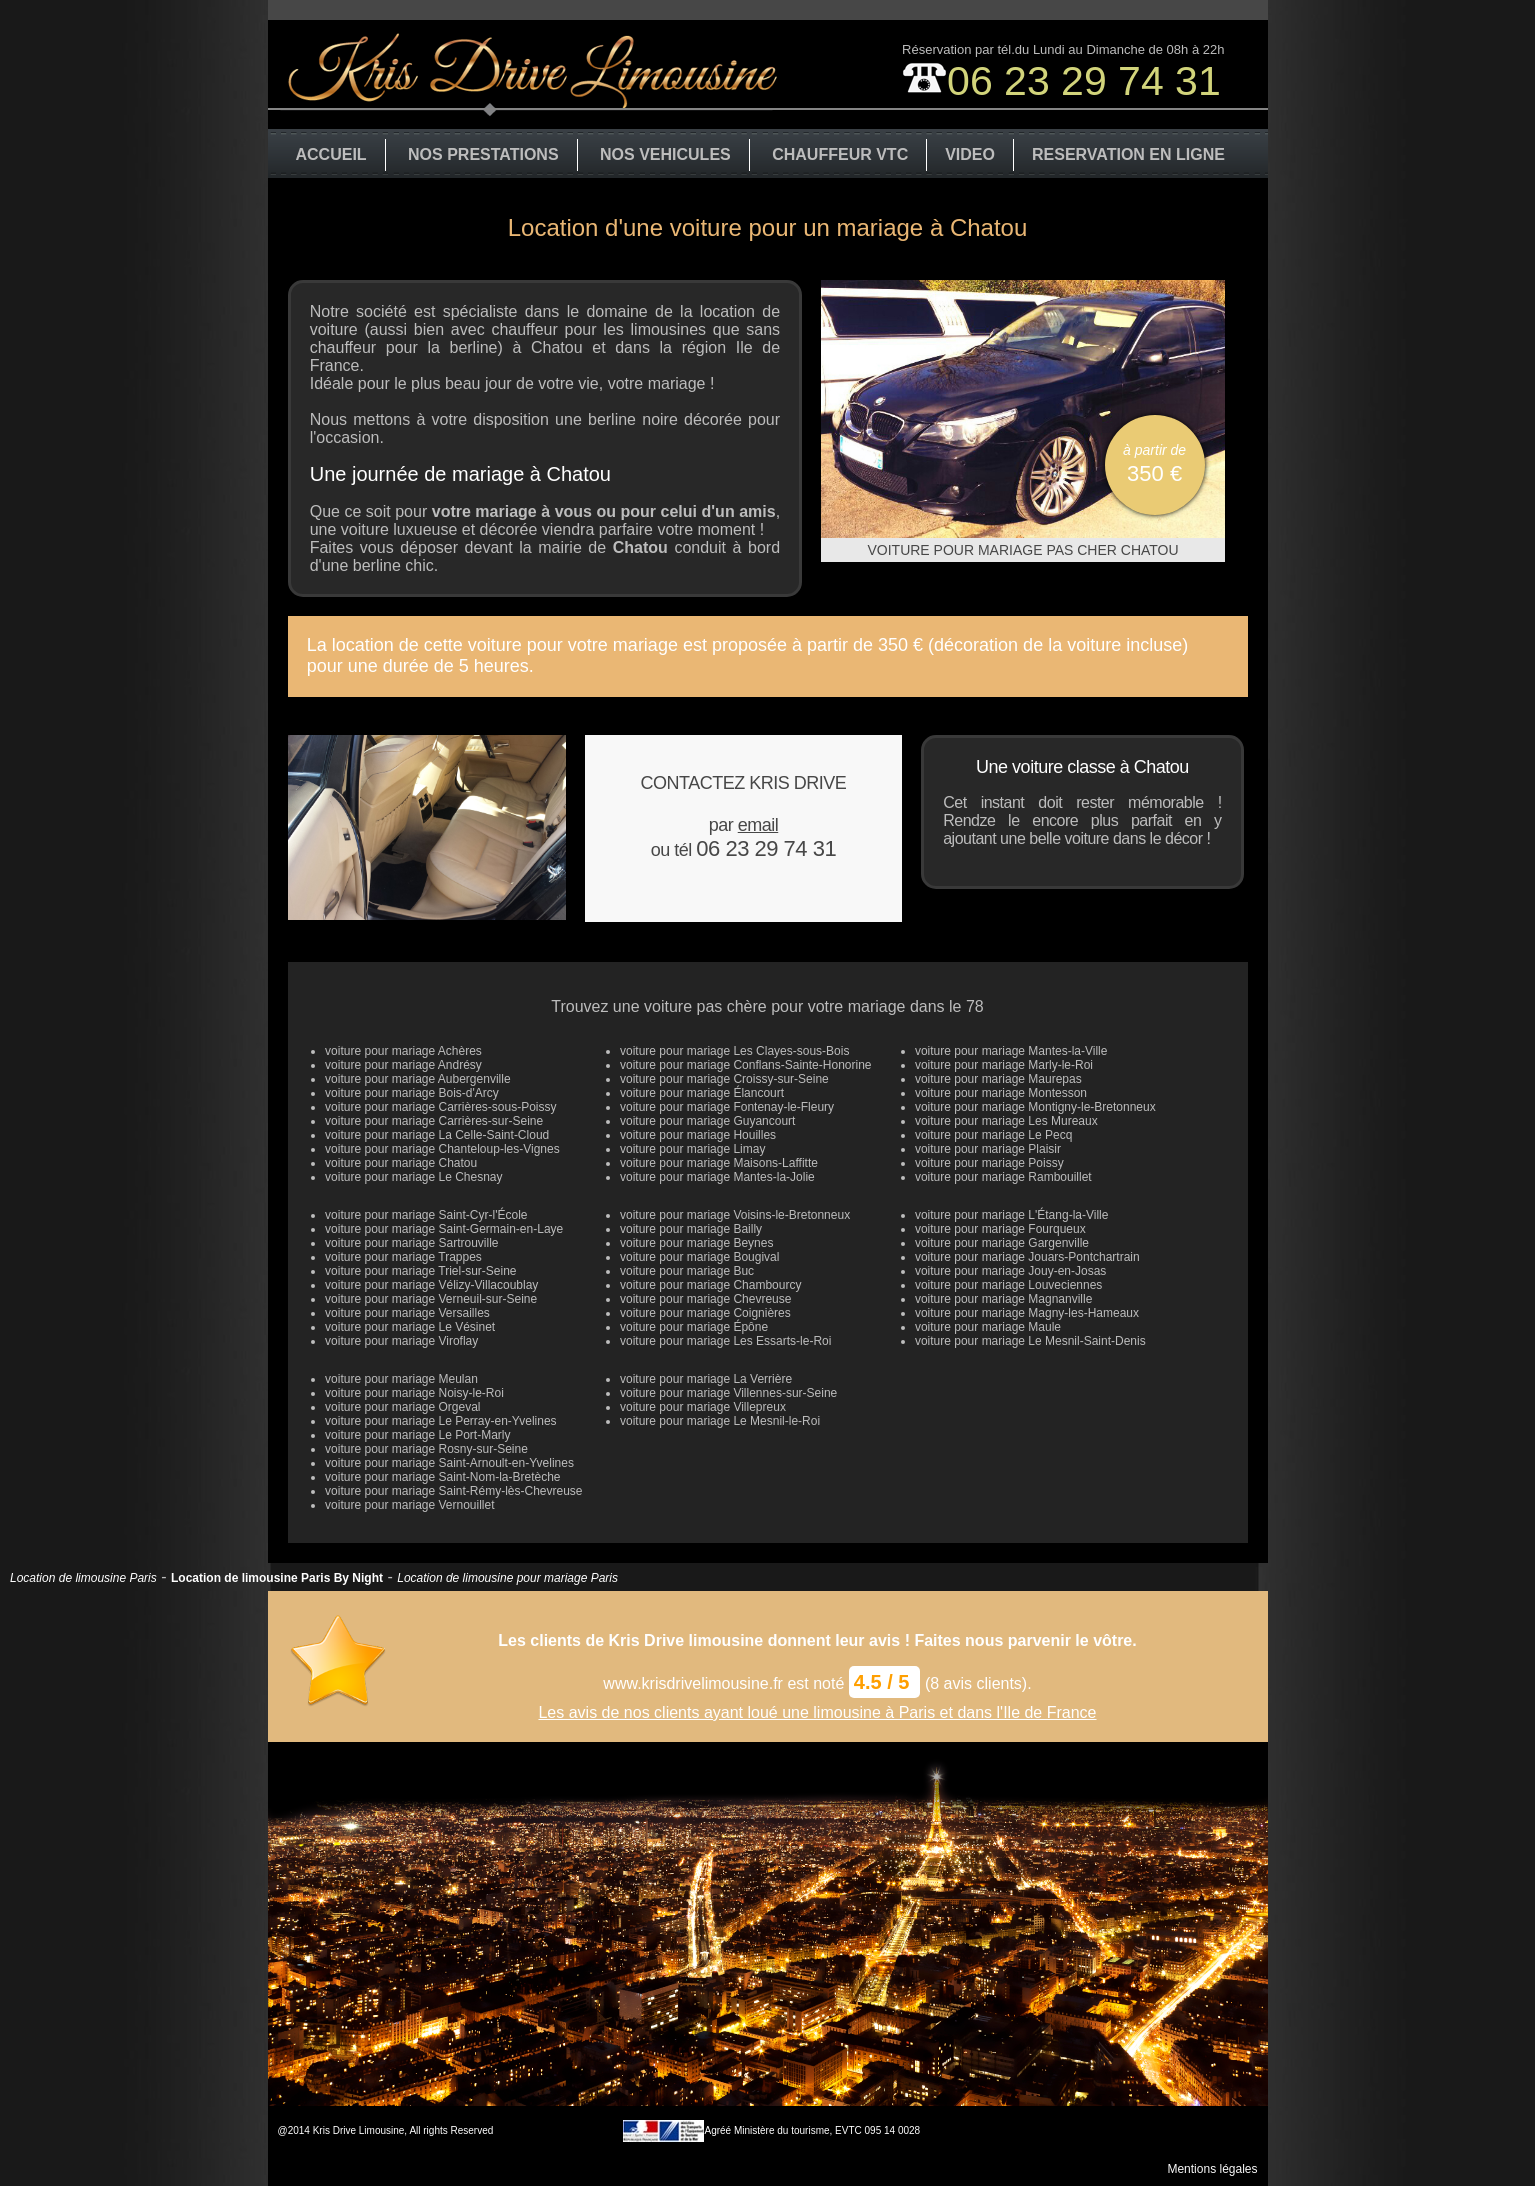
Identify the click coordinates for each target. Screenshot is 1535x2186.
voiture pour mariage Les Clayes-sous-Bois (734, 1051)
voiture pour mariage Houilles (698, 1135)
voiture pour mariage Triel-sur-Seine (420, 1271)
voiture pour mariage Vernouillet (409, 1505)
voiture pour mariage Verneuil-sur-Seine (431, 1299)
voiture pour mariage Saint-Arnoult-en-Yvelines (449, 1463)
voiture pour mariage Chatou (401, 1163)
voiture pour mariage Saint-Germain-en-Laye (444, 1229)
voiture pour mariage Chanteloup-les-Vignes (442, 1149)
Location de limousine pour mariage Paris (507, 1578)
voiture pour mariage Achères (403, 1051)
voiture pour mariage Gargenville (1002, 1243)
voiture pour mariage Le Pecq (993, 1135)
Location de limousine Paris (83, 1578)
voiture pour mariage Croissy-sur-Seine (724, 1079)
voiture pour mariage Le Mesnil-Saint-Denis (1030, 1341)
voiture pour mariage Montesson (1001, 1093)
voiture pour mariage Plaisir (988, 1149)
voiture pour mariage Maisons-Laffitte (719, 1163)
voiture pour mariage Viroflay (401, 1341)
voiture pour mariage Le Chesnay (413, 1177)
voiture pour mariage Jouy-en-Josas (1010, 1271)
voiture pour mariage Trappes (403, 1257)
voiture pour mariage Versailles (407, 1313)
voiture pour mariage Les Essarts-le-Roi (725, 1341)
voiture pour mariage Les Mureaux (1006, 1121)
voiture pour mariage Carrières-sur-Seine (434, 1121)
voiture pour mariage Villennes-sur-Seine (728, 1393)
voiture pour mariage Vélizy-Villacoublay (431, 1285)
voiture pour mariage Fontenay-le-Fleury (727, 1107)
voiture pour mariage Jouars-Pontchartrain (1027, 1257)
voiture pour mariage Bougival (699, 1257)
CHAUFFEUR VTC (840, 154)
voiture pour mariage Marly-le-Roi (1004, 1065)
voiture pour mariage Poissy (989, 1163)
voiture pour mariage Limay (692, 1149)
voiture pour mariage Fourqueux (1000, 1229)
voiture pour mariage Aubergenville (417, 1079)
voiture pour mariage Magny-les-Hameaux (1027, 1313)
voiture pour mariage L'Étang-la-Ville (1012, 1215)
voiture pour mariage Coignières (705, 1313)
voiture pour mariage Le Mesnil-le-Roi (720, 1421)
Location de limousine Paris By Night (277, 1578)
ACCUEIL (331, 154)
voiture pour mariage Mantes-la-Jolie (717, 1177)
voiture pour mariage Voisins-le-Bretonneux (735, 1215)
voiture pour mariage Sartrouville (411, 1243)
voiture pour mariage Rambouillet (1003, 1177)
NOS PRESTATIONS (483, 154)
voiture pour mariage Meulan (401, 1379)
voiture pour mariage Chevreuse (705, 1299)
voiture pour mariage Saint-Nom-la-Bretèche (442, 1477)
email (758, 825)
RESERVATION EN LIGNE (1128, 154)
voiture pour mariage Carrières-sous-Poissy (440, 1107)
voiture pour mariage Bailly (691, 1229)
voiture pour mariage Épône (694, 1327)
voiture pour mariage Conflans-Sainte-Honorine (745, 1065)
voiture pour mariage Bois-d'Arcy (412, 1093)
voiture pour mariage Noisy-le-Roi (414, 1393)
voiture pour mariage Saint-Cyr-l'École (426, 1215)
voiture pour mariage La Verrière (706, 1379)
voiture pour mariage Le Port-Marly (417, 1435)
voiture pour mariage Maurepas (998, 1079)
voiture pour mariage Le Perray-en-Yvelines (440, 1421)
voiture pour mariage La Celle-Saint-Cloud (437, 1135)
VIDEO (970, 154)
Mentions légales (1212, 2169)
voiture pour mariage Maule (988, 1327)
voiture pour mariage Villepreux (703, 1407)
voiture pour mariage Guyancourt (707, 1121)
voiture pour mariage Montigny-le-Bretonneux (1035, 1107)
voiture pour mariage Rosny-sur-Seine (426, 1449)
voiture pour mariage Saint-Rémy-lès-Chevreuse (453, 1491)
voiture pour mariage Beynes (696, 1243)
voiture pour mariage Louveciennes (1008, 1285)
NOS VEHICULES (665, 154)
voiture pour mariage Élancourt (702, 1093)
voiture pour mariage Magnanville (1003, 1299)
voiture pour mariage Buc (687, 1271)
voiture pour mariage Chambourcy (710, 1285)
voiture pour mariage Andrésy (403, 1065)
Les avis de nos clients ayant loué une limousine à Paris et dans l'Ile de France (817, 1712)
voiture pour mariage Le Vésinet (410, 1327)
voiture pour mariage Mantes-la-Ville (1011, 1051)
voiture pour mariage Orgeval (402, 1407)
